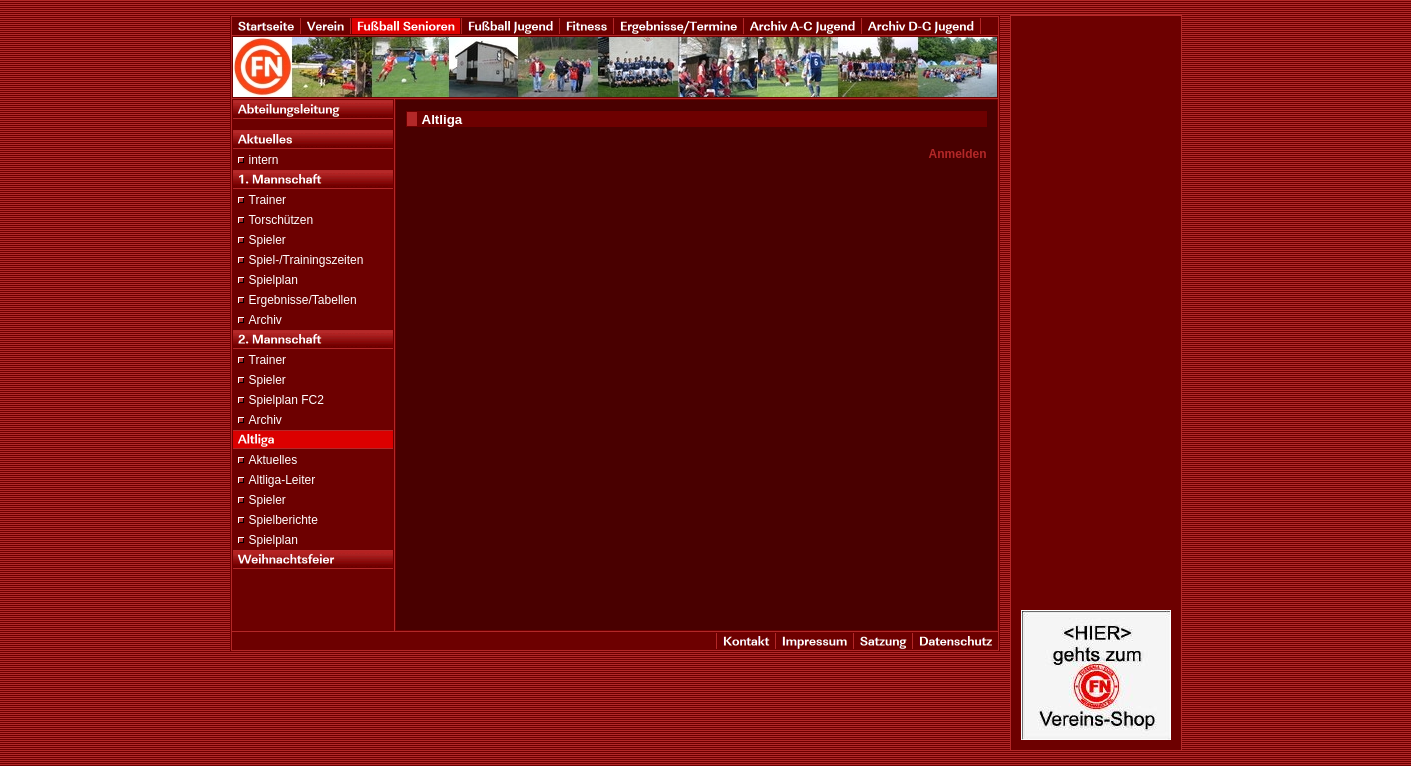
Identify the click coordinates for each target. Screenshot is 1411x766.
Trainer (268, 200)
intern (264, 160)
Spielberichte (283, 520)
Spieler (267, 240)
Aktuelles (273, 460)
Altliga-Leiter (282, 480)
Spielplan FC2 (286, 400)
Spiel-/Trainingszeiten (306, 260)
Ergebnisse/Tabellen (303, 300)
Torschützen (281, 220)
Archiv (265, 320)
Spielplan (273, 280)
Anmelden (957, 154)
